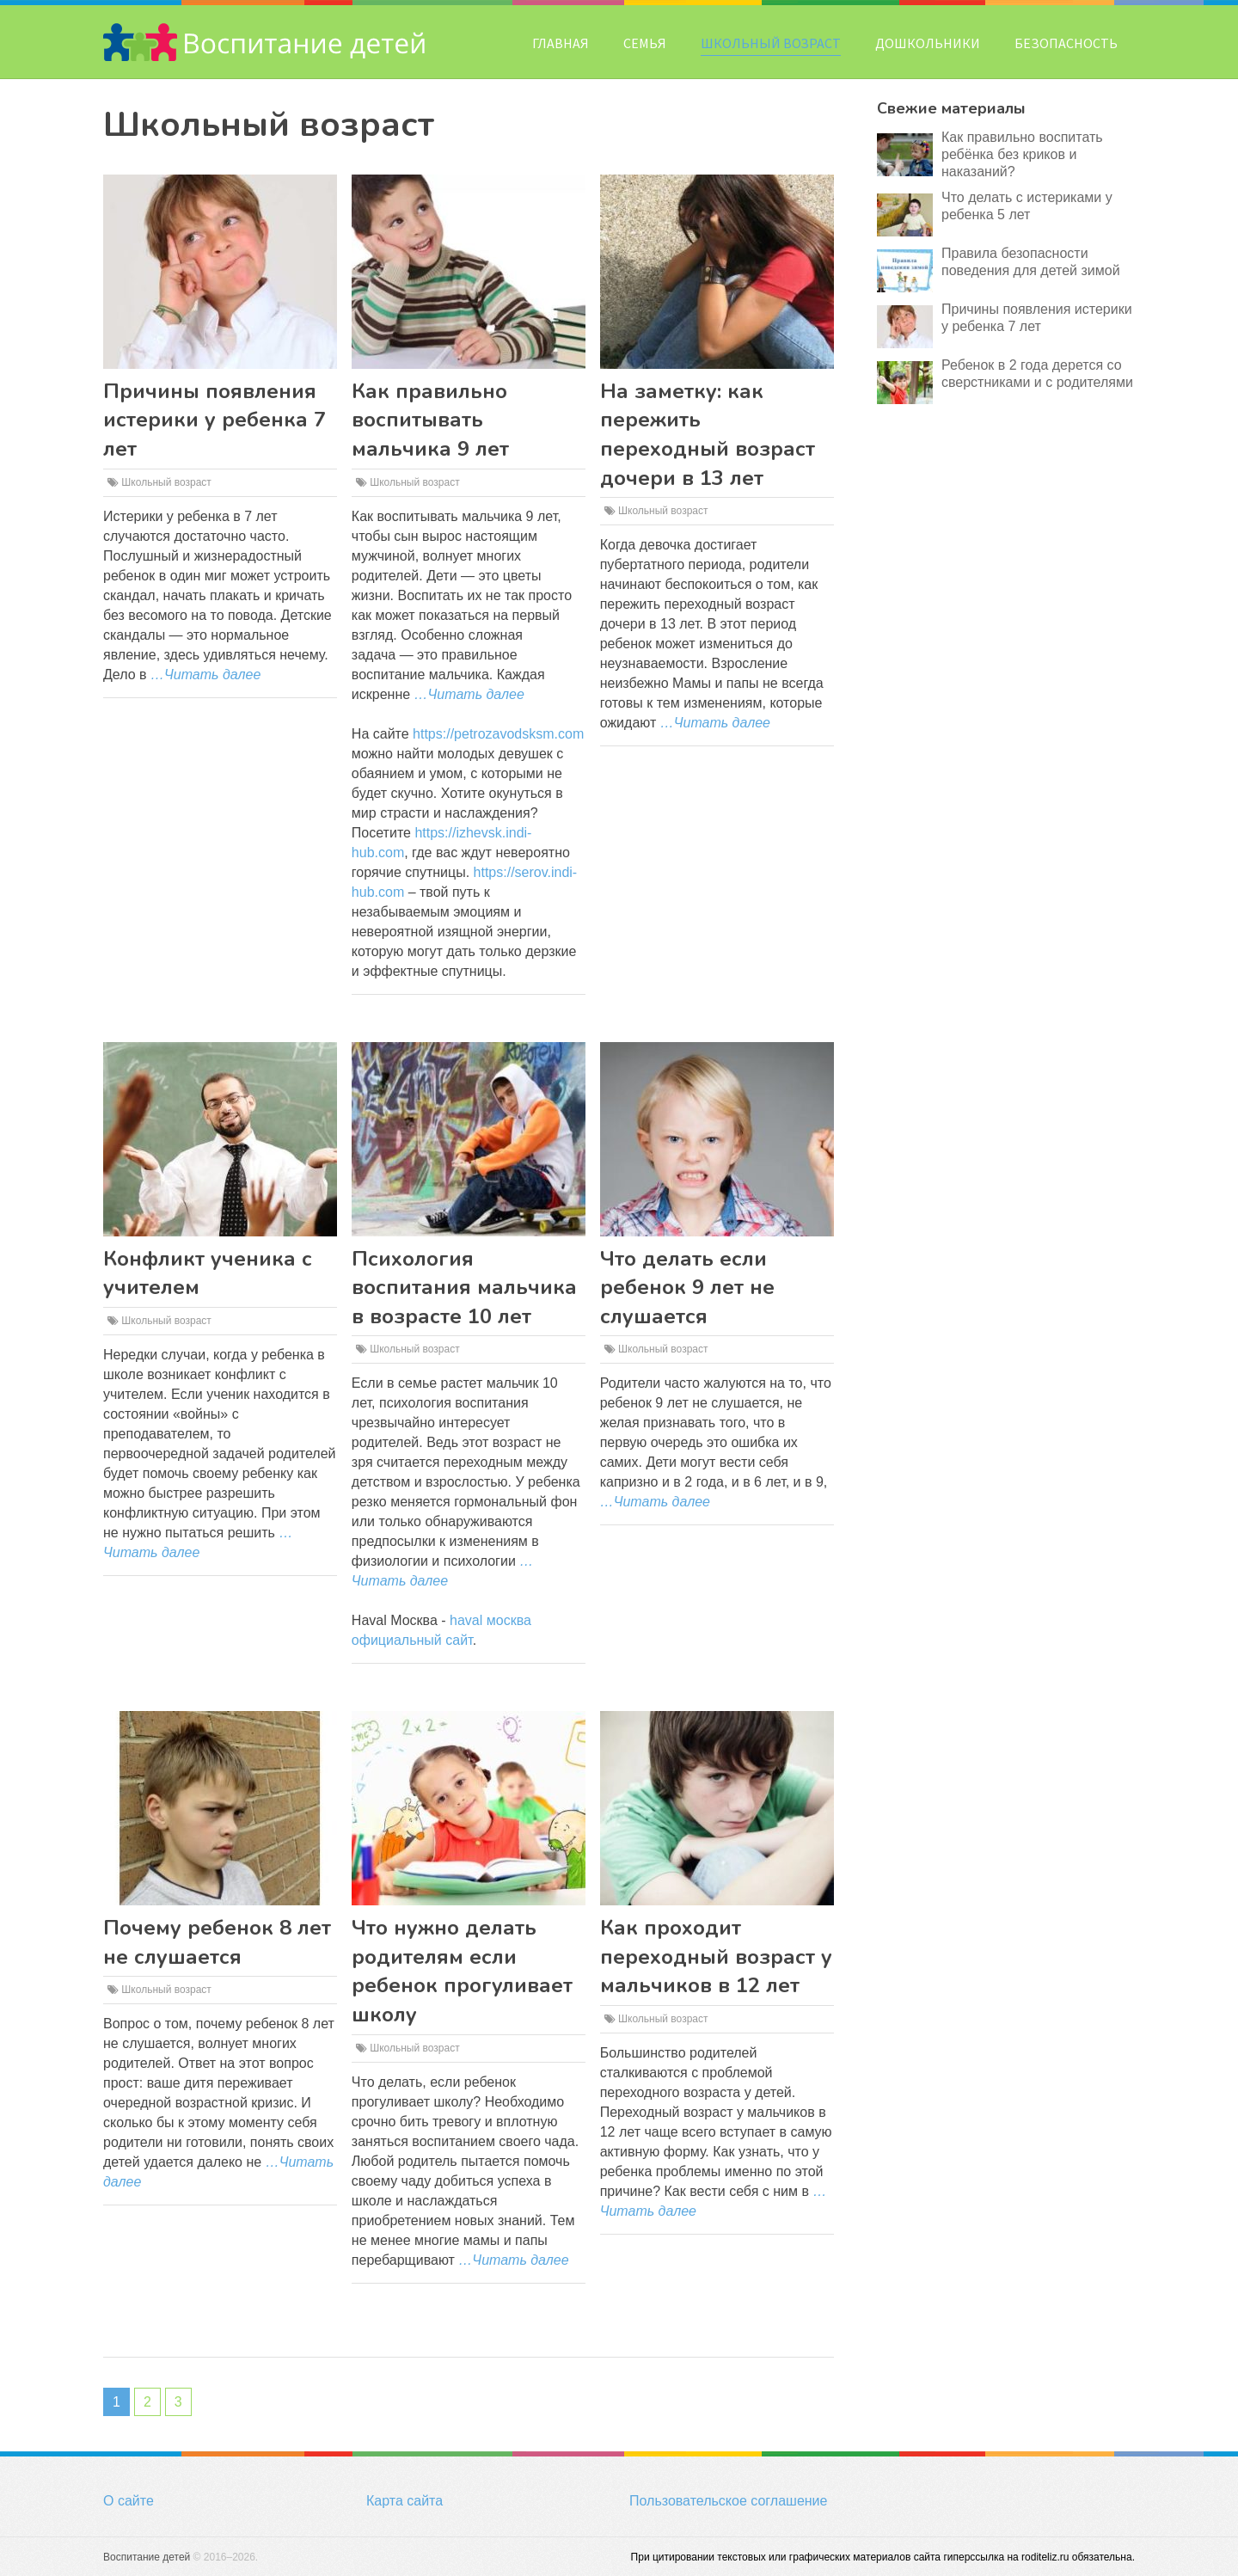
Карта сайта (404, 2500)
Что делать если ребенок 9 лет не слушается (687, 1287)
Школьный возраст (771, 43)
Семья (644, 43)
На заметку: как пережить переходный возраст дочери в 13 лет (707, 434)
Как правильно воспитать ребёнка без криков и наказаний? (1022, 154)
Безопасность (1066, 43)
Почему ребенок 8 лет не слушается (217, 1942)
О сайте (128, 2500)
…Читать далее (205, 674)
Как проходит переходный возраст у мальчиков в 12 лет (716, 1956)
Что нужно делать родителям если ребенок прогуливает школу (462, 1971)
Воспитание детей (146, 2557)
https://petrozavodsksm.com (498, 734)
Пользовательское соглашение (728, 2500)
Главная (560, 43)
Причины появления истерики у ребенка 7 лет (214, 420)
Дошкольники (927, 43)
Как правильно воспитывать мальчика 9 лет (430, 420)
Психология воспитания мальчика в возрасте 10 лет (464, 1287)
